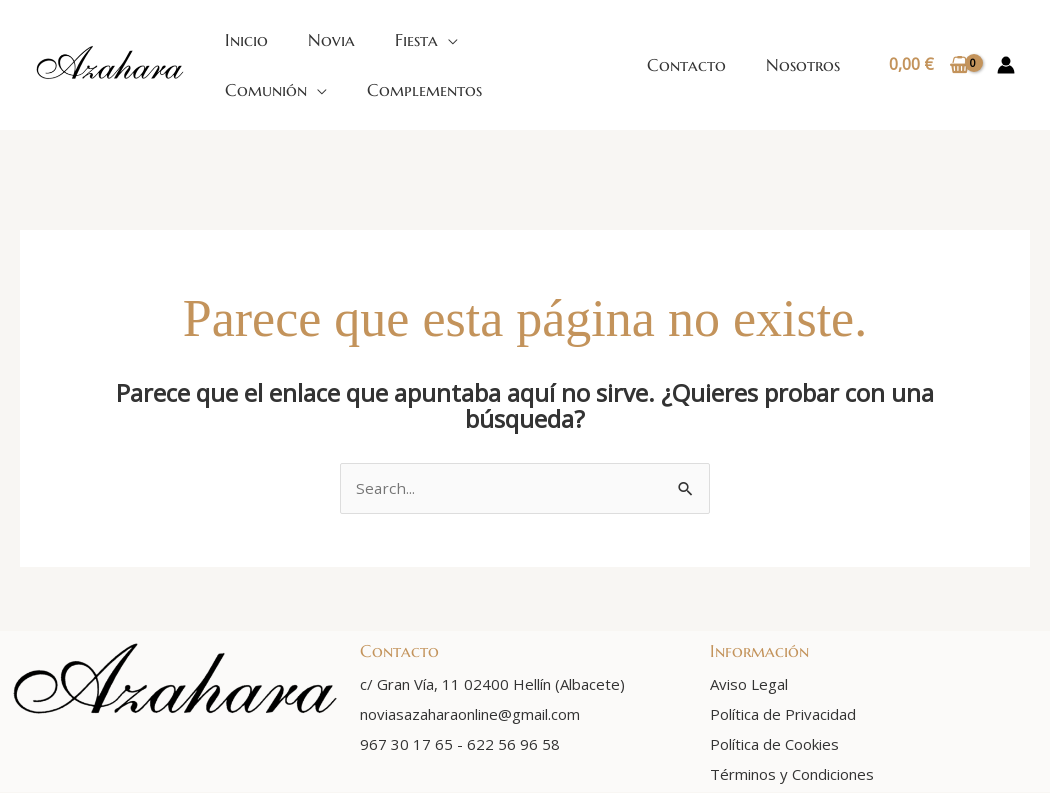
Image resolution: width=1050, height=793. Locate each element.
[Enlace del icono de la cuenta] (1006, 65)
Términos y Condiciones (792, 775)
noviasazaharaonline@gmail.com (470, 715)
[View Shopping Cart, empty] (928, 65)
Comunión (266, 90)
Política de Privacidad (783, 715)
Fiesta (416, 40)
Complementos (424, 90)
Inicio (246, 40)
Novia (331, 40)
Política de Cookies (774, 745)
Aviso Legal (749, 685)
